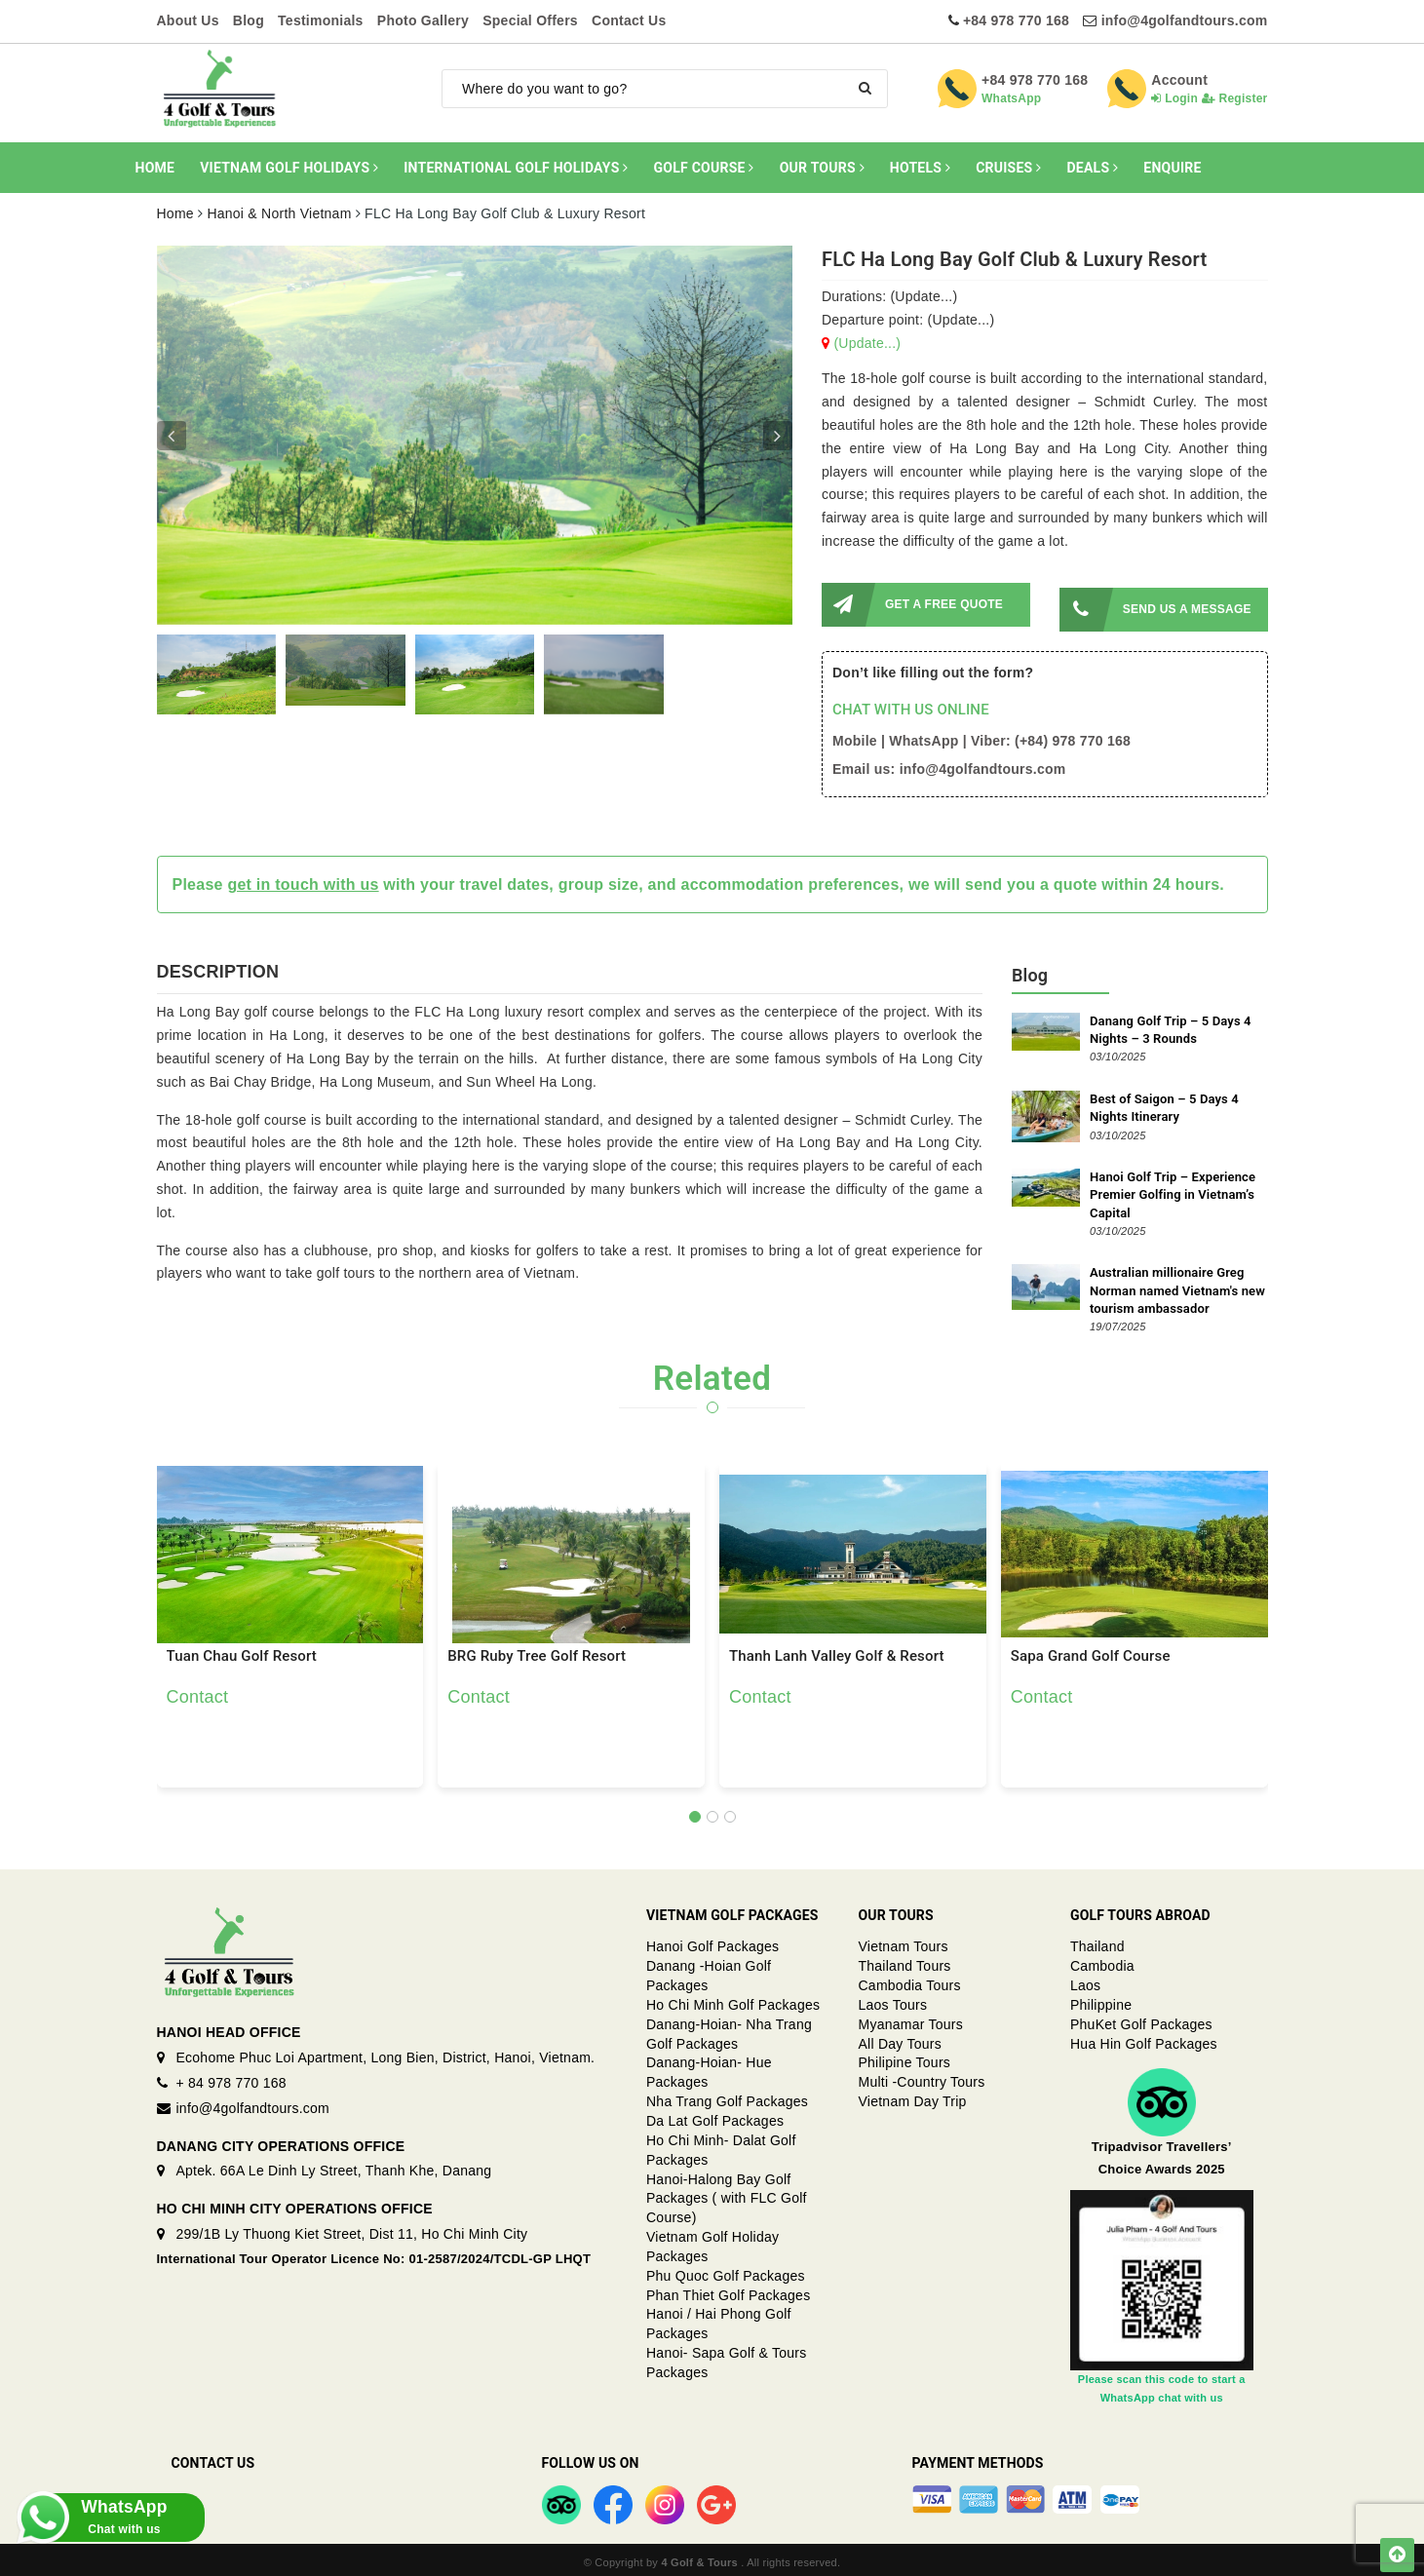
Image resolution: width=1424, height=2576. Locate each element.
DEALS (1092, 167)
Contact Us (629, 20)
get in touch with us (302, 878)
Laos (1085, 1980)
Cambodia (1102, 1961)
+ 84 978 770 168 (231, 2077)
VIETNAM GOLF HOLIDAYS (289, 167)
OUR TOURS (822, 167)
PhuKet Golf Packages (1141, 2018)
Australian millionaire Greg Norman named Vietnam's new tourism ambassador (1177, 1285)
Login (1174, 98)
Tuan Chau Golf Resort (242, 1650)
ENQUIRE (1172, 167)
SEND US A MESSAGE (1155, 605)
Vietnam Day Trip (913, 2096)
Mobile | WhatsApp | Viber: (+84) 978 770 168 (981, 736)
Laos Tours (893, 1999)
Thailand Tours (905, 1961)
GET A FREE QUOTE (912, 605)
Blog (248, 20)
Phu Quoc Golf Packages (725, 2270)
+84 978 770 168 (1016, 20)
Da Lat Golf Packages (715, 2115)
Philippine (1101, 1999)
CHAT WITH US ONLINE (910, 704)
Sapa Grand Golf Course (1091, 1650)
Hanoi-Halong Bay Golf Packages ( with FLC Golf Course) (726, 2193)
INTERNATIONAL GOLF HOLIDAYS (516, 167)
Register (1235, 98)
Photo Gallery (423, 20)
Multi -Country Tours (922, 2077)
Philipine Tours (905, 2057)
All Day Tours (900, 2038)
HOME (155, 167)
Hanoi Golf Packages (712, 1941)
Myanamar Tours (911, 2018)
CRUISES (1008, 167)
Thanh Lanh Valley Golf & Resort (836, 1650)
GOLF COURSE (704, 167)
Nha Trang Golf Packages (727, 2096)
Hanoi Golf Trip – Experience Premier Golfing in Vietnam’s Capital (1172, 1189)
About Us (188, 20)
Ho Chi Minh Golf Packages (733, 1999)
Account (1179, 80)
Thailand (1097, 1941)
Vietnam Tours (903, 1941)
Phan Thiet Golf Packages (728, 2289)
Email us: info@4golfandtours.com (948, 763)
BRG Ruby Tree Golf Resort (536, 1650)
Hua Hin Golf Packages (1143, 2038)
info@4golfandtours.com (1184, 20)
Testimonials (321, 20)
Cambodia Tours (910, 1980)
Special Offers (530, 20)
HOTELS (920, 167)
